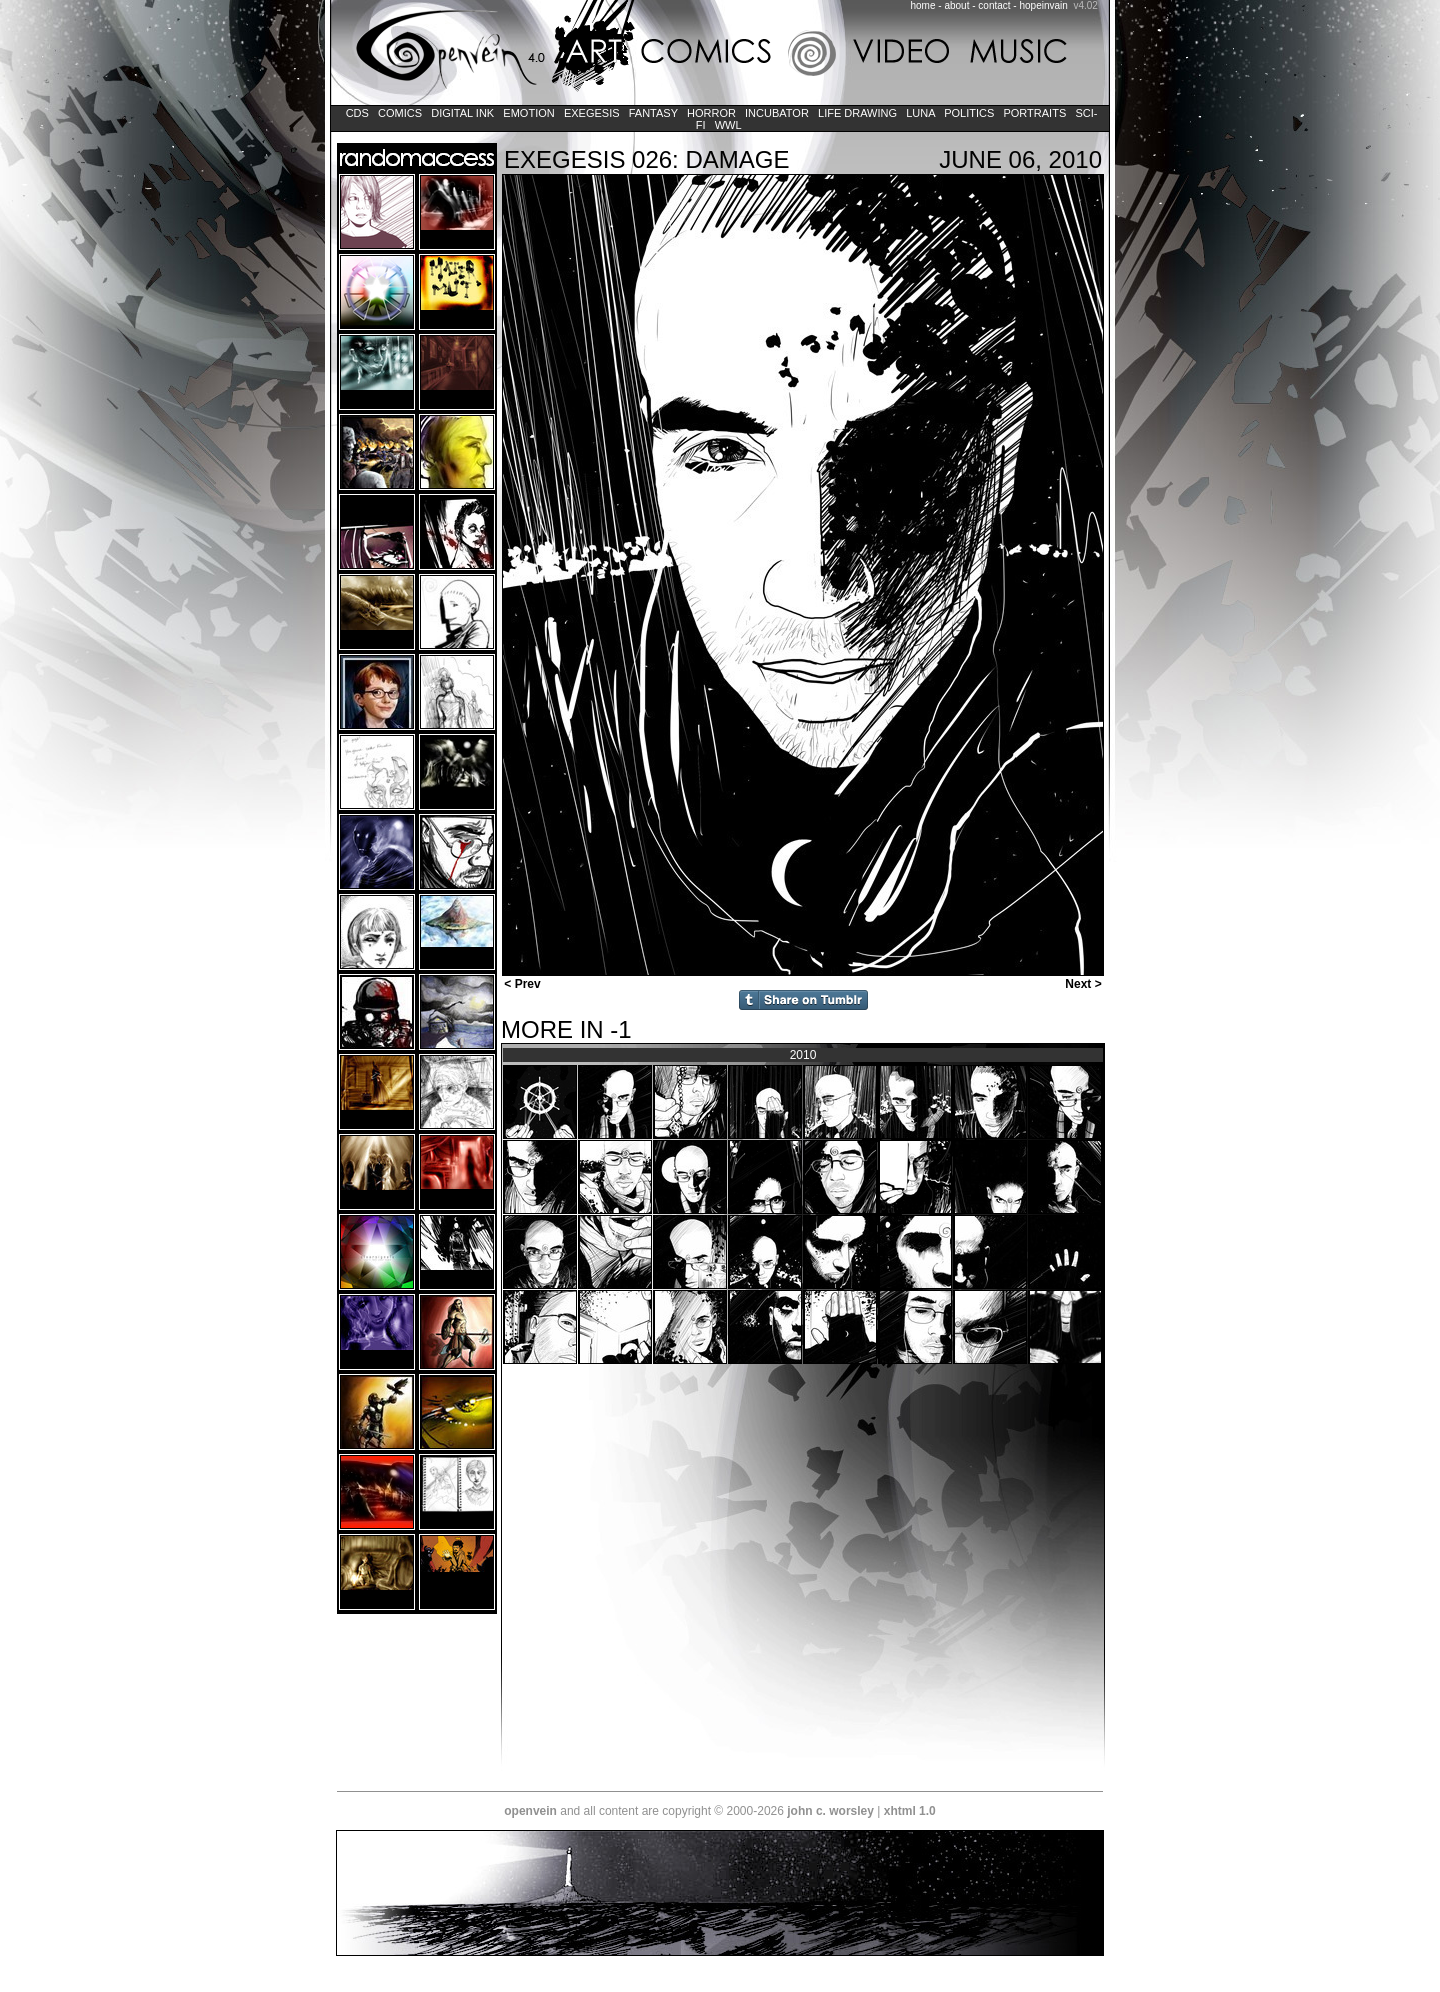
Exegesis (592, 113)
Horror (711, 113)
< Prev (521, 984)
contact (994, 5)
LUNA (920, 113)
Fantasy (653, 113)
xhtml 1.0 (910, 1811)
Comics (400, 113)
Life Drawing (857, 113)
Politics (969, 113)
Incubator (777, 113)
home (923, 5)
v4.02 (1085, 5)
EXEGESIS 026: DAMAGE (646, 159)
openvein (530, 1811)
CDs (357, 113)
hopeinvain (1043, 5)
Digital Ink (462, 113)
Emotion (528, 113)
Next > (1085, 984)
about (956, 5)
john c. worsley (830, 1811)
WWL (728, 125)
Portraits (1034, 113)
